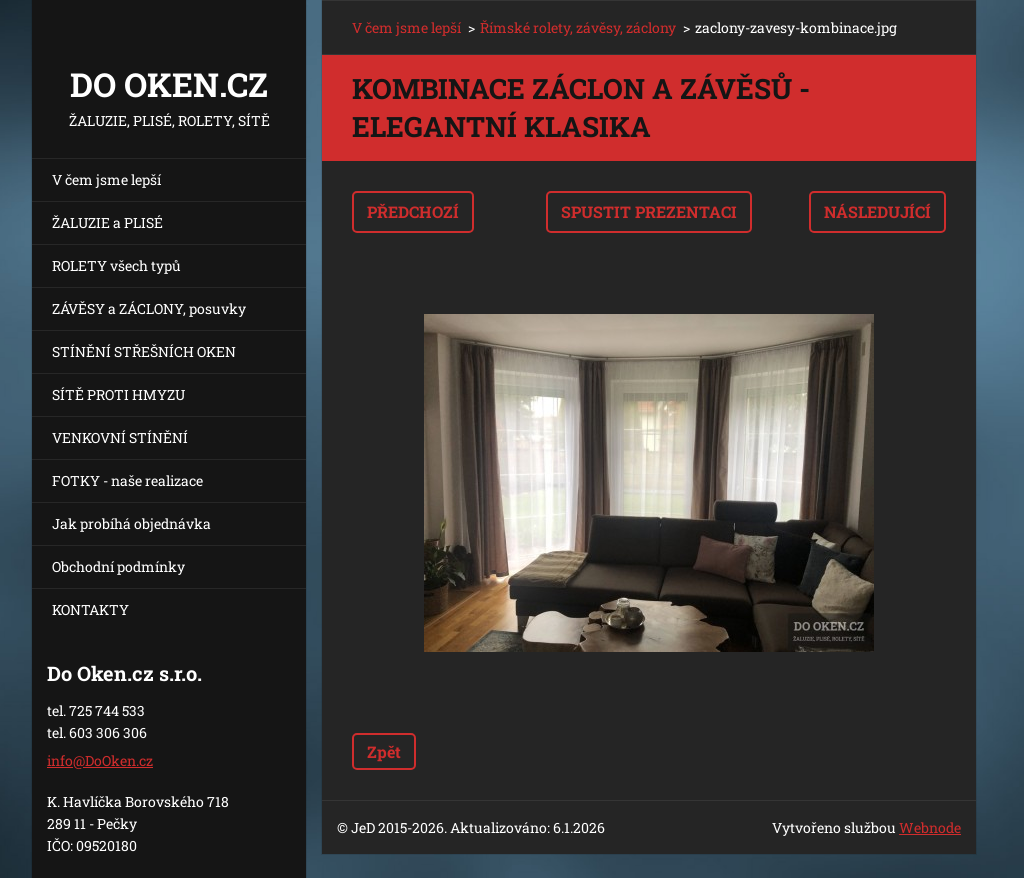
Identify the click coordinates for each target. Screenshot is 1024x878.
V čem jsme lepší (106, 179)
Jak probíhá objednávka (131, 523)
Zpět (384, 751)
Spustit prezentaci (649, 211)
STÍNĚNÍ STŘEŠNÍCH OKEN (144, 351)
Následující (877, 211)
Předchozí (413, 211)
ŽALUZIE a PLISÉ (107, 222)
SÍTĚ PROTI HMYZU (118, 394)
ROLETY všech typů (116, 265)
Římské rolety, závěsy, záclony (578, 27)
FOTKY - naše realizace (127, 480)
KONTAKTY (90, 609)
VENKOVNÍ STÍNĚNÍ (120, 437)
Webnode (930, 827)
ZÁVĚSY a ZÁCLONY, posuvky (149, 308)
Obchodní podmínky (118, 566)
